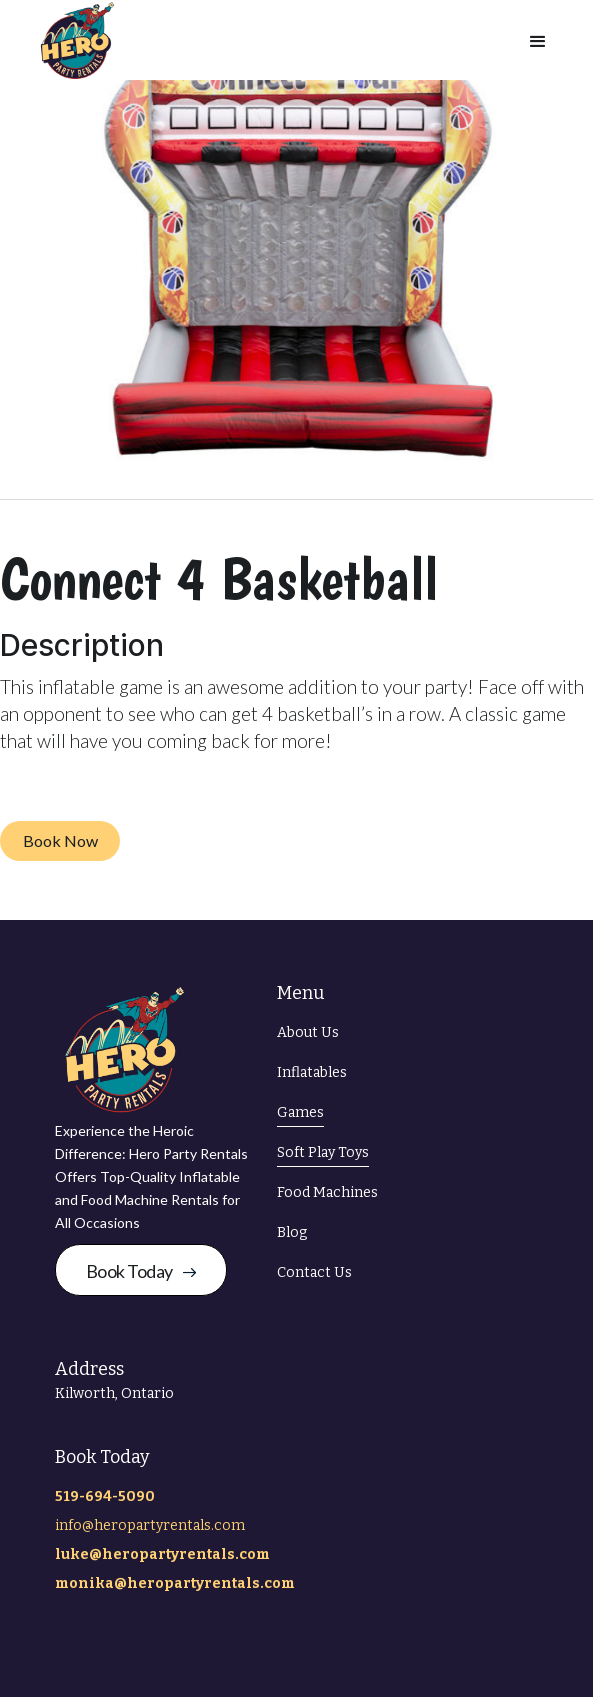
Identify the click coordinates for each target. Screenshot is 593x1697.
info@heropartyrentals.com (150, 1525)
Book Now (60, 840)
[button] (538, 40)
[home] (72, 40)
